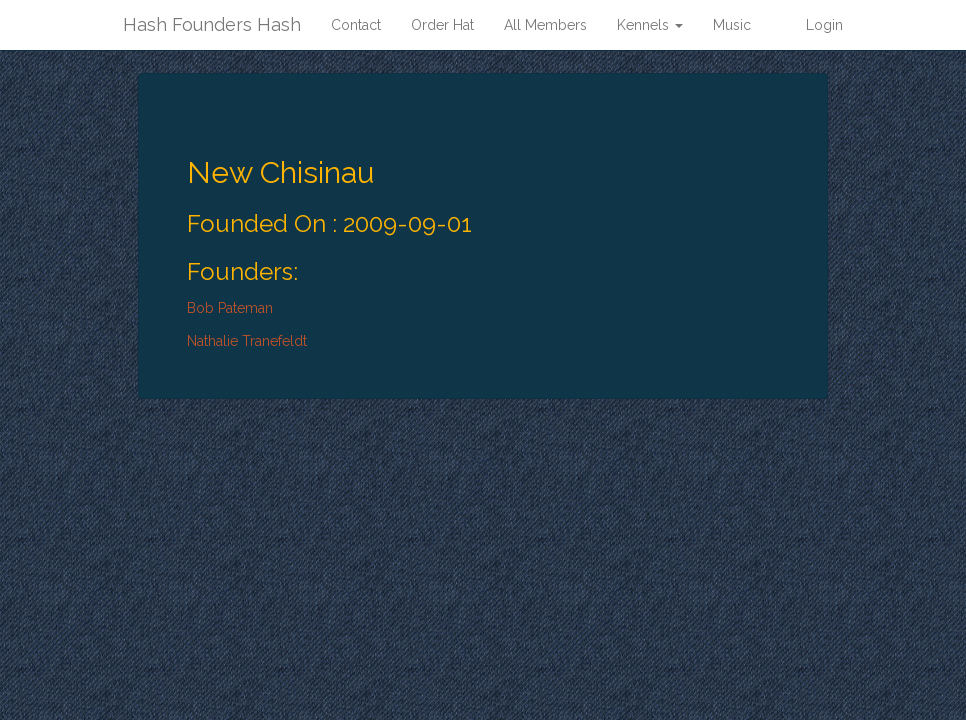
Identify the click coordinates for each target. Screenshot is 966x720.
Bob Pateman (230, 308)
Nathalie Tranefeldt (247, 341)
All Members (545, 25)
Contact (356, 25)
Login (824, 25)
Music (732, 25)
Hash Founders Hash (212, 24)
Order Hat (442, 25)
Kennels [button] (650, 25)
